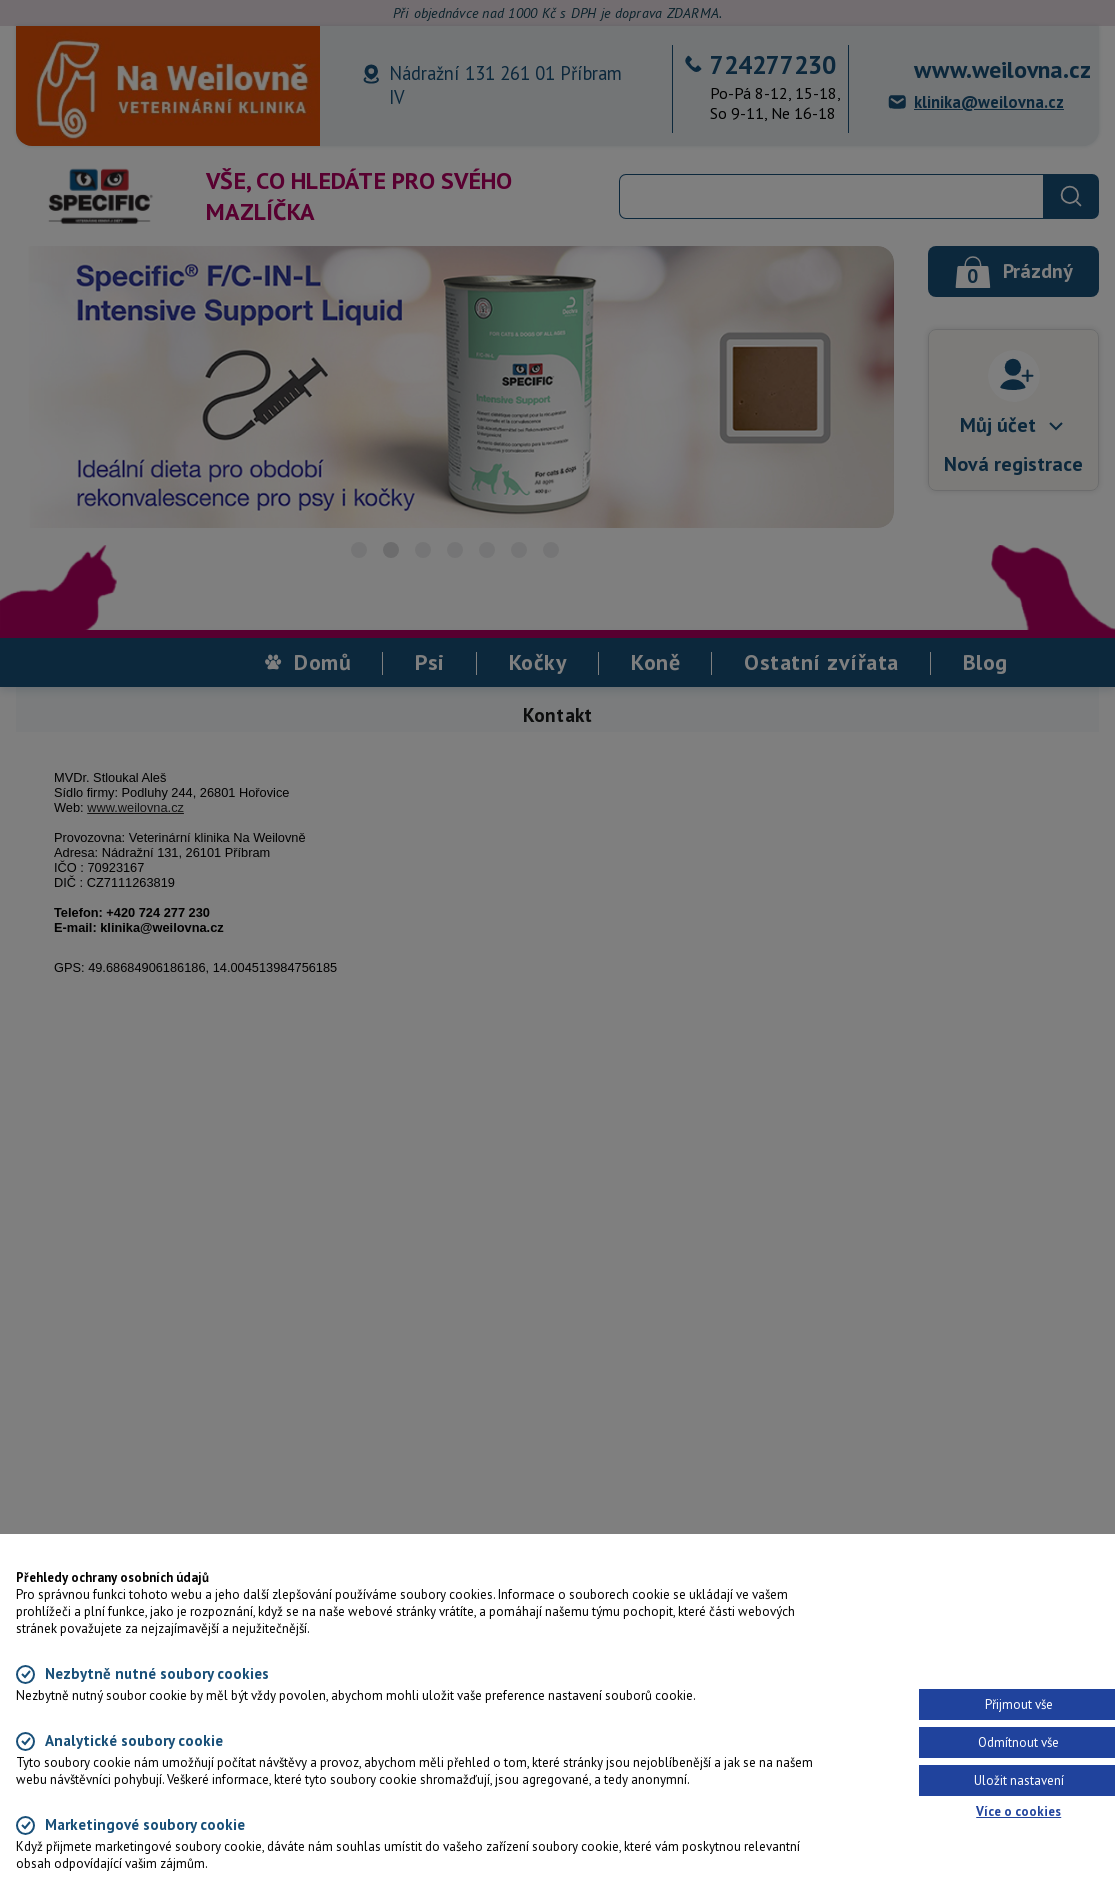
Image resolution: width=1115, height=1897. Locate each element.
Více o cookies (1018, 1811)
